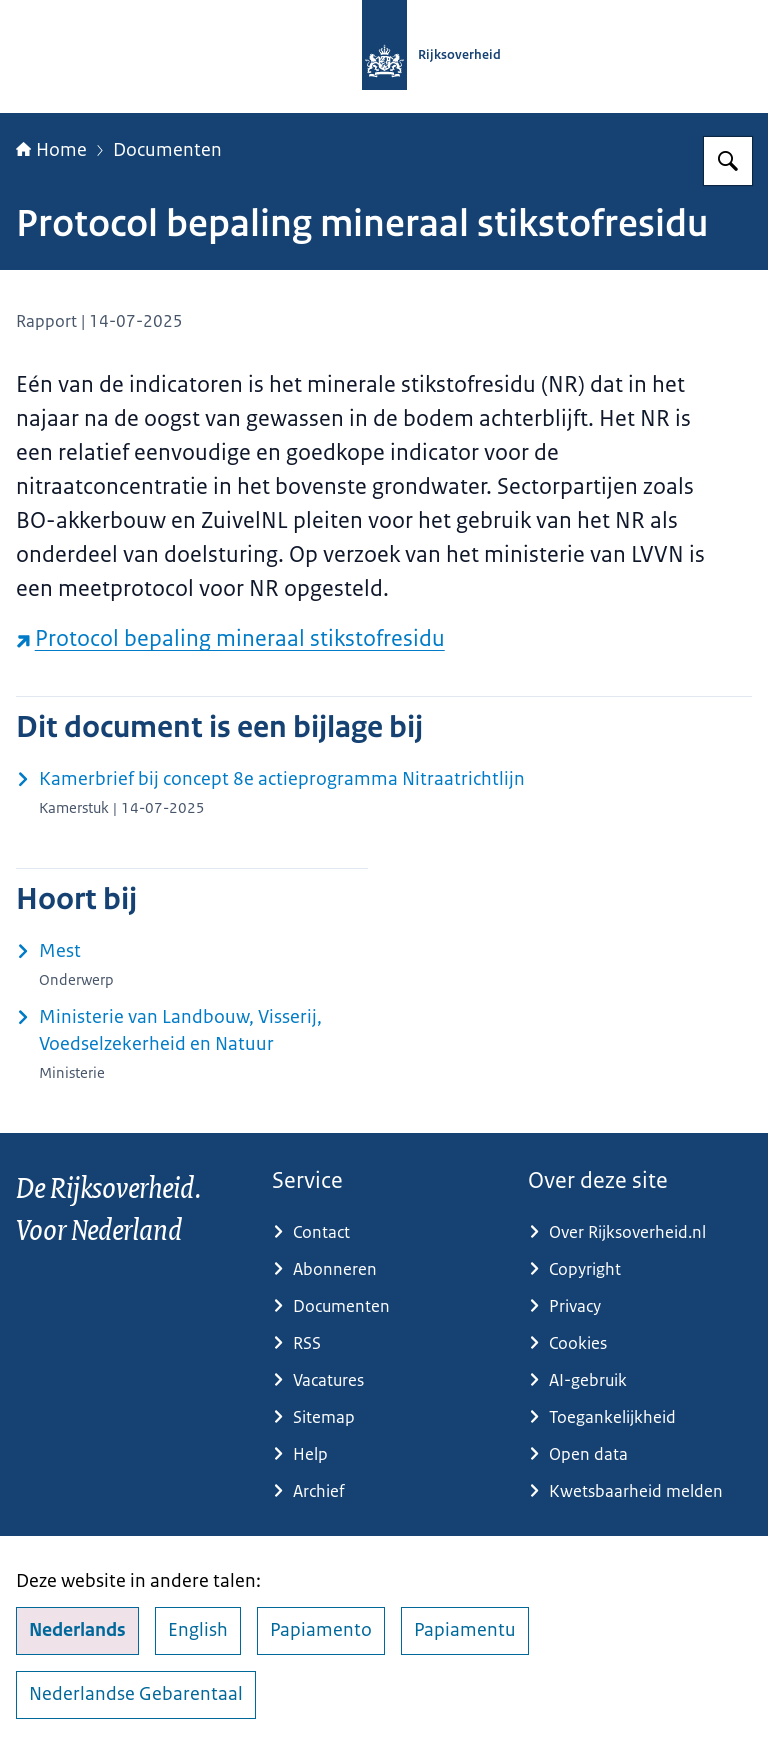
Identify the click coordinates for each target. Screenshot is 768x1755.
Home (51, 150)
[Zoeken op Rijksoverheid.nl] (728, 161)
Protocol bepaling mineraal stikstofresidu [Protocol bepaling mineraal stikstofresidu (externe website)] (230, 638)
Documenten (167, 150)
